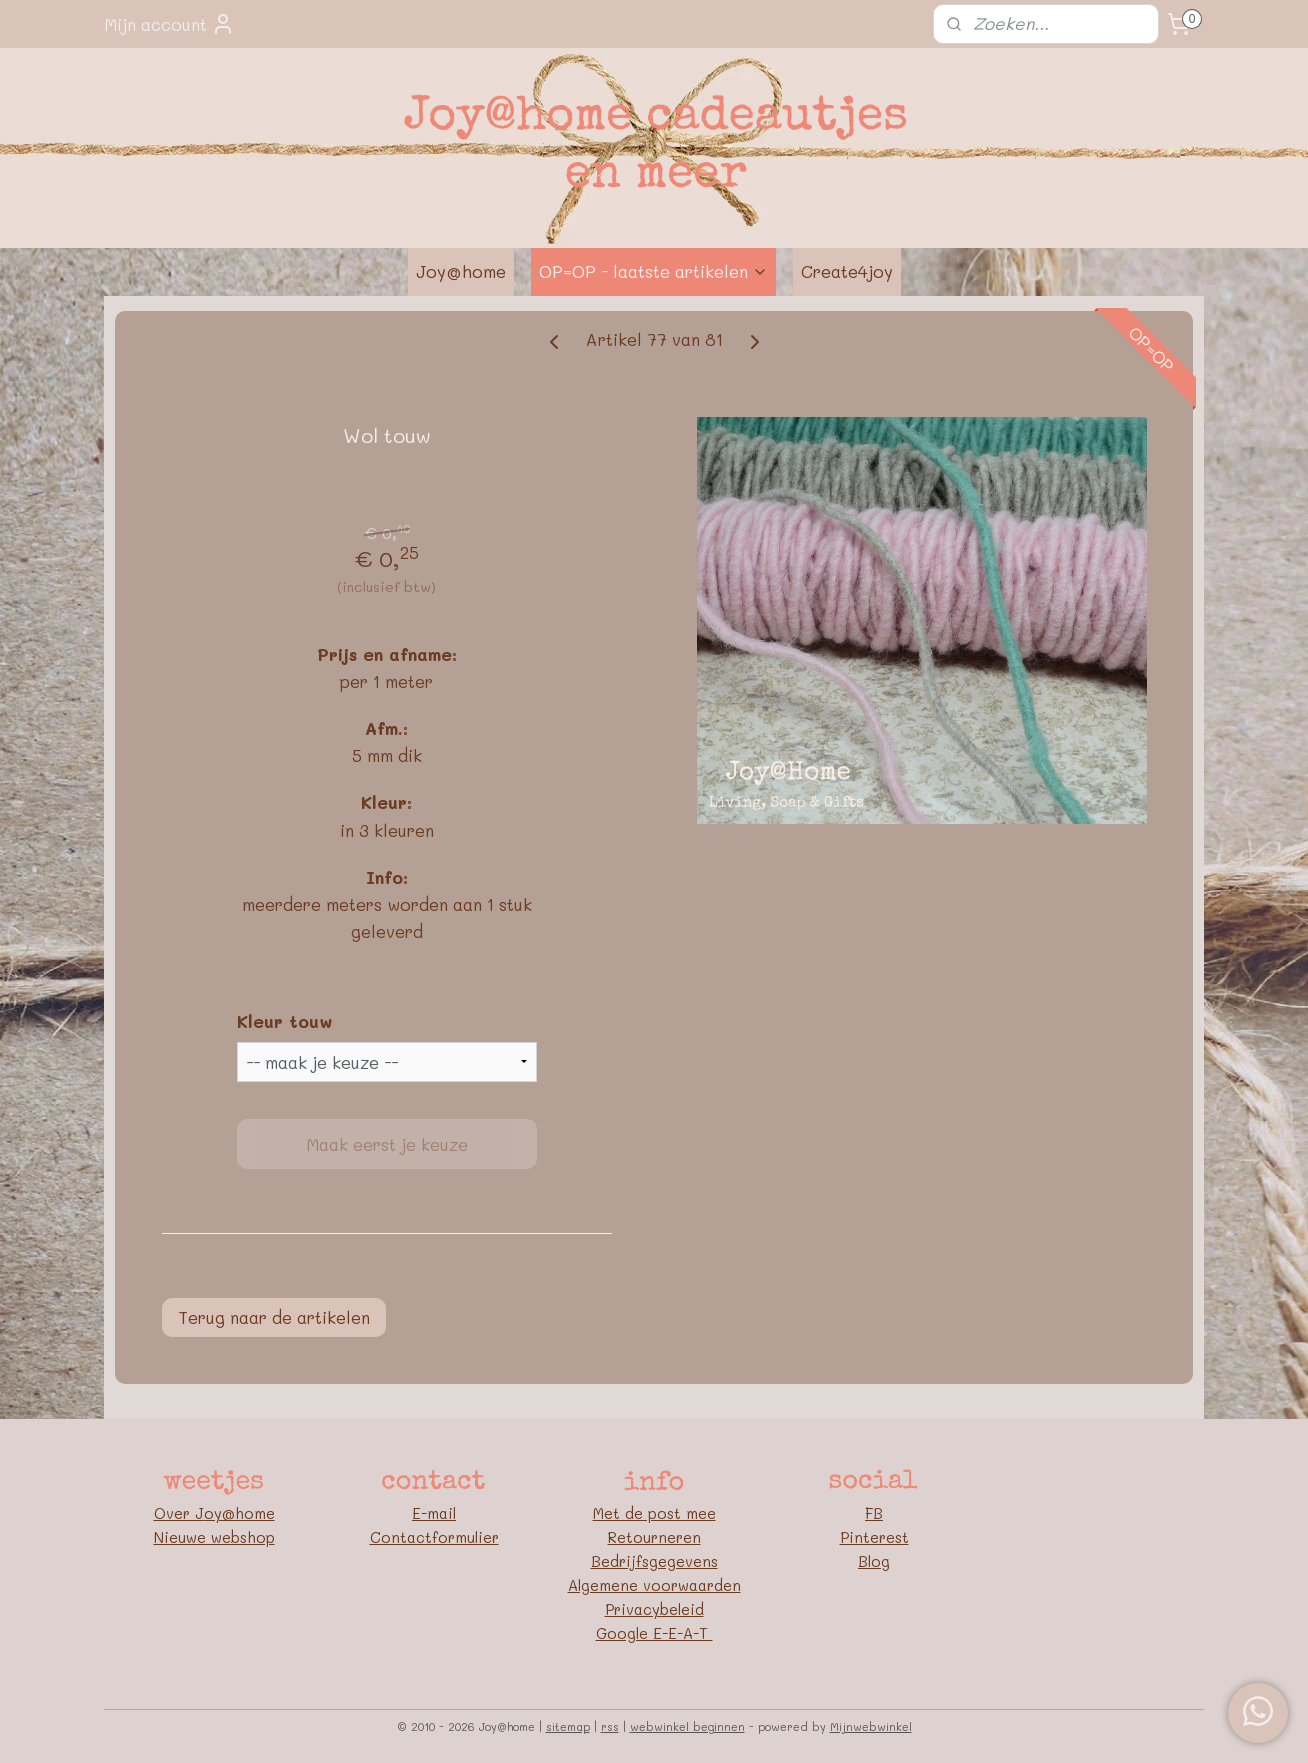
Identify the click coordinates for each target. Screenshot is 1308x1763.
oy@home (239, 1513)
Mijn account (169, 24)
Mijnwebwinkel (871, 1726)
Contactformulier (434, 1537)
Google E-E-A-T (654, 1633)
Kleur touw (285, 1021)
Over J (179, 1513)
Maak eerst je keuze (387, 1144)
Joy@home (461, 271)
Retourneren (654, 1537)
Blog (874, 1561)
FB (874, 1513)
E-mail (434, 1513)
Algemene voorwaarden (654, 1585)
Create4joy (847, 271)
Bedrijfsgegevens (654, 1561)
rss (610, 1726)
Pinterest (874, 1537)
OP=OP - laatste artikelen (653, 271)
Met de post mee (654, 1513)
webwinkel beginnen (687, 1726)
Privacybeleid (654, 1609)
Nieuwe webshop (214, 1537)
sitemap (568, 1726)
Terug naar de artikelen (274, 1317)
